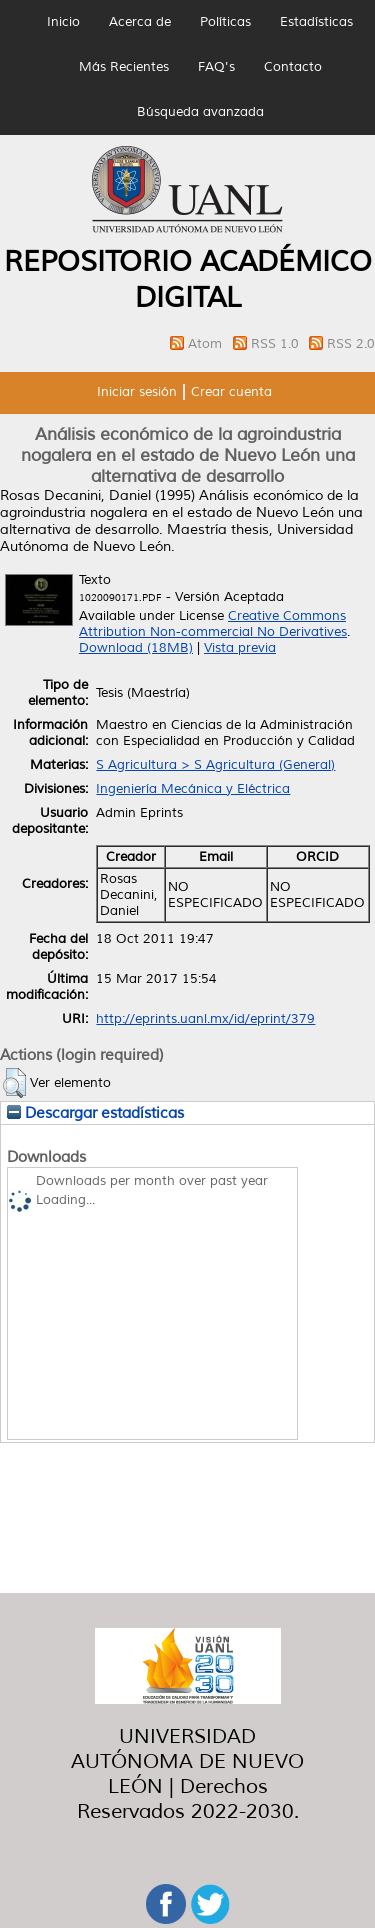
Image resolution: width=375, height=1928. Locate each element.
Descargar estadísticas (95, 1113)
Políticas (225, 22)
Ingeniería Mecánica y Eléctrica (193, 789)
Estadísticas (316, 22)
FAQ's (216, 67)
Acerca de (140, 22)
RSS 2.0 (351, 344)
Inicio (63, 22)
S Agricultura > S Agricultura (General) (215, 765)
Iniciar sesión (137, 392)
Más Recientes (124, 67)
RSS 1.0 (277, 344)
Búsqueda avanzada (200, 112)
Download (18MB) (136, 648)
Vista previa (240, 648)
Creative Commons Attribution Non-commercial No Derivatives (213, 624)
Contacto (293, 67)
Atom (207, 344)
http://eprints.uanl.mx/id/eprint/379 (205, 1019)
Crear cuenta (231, 392)
